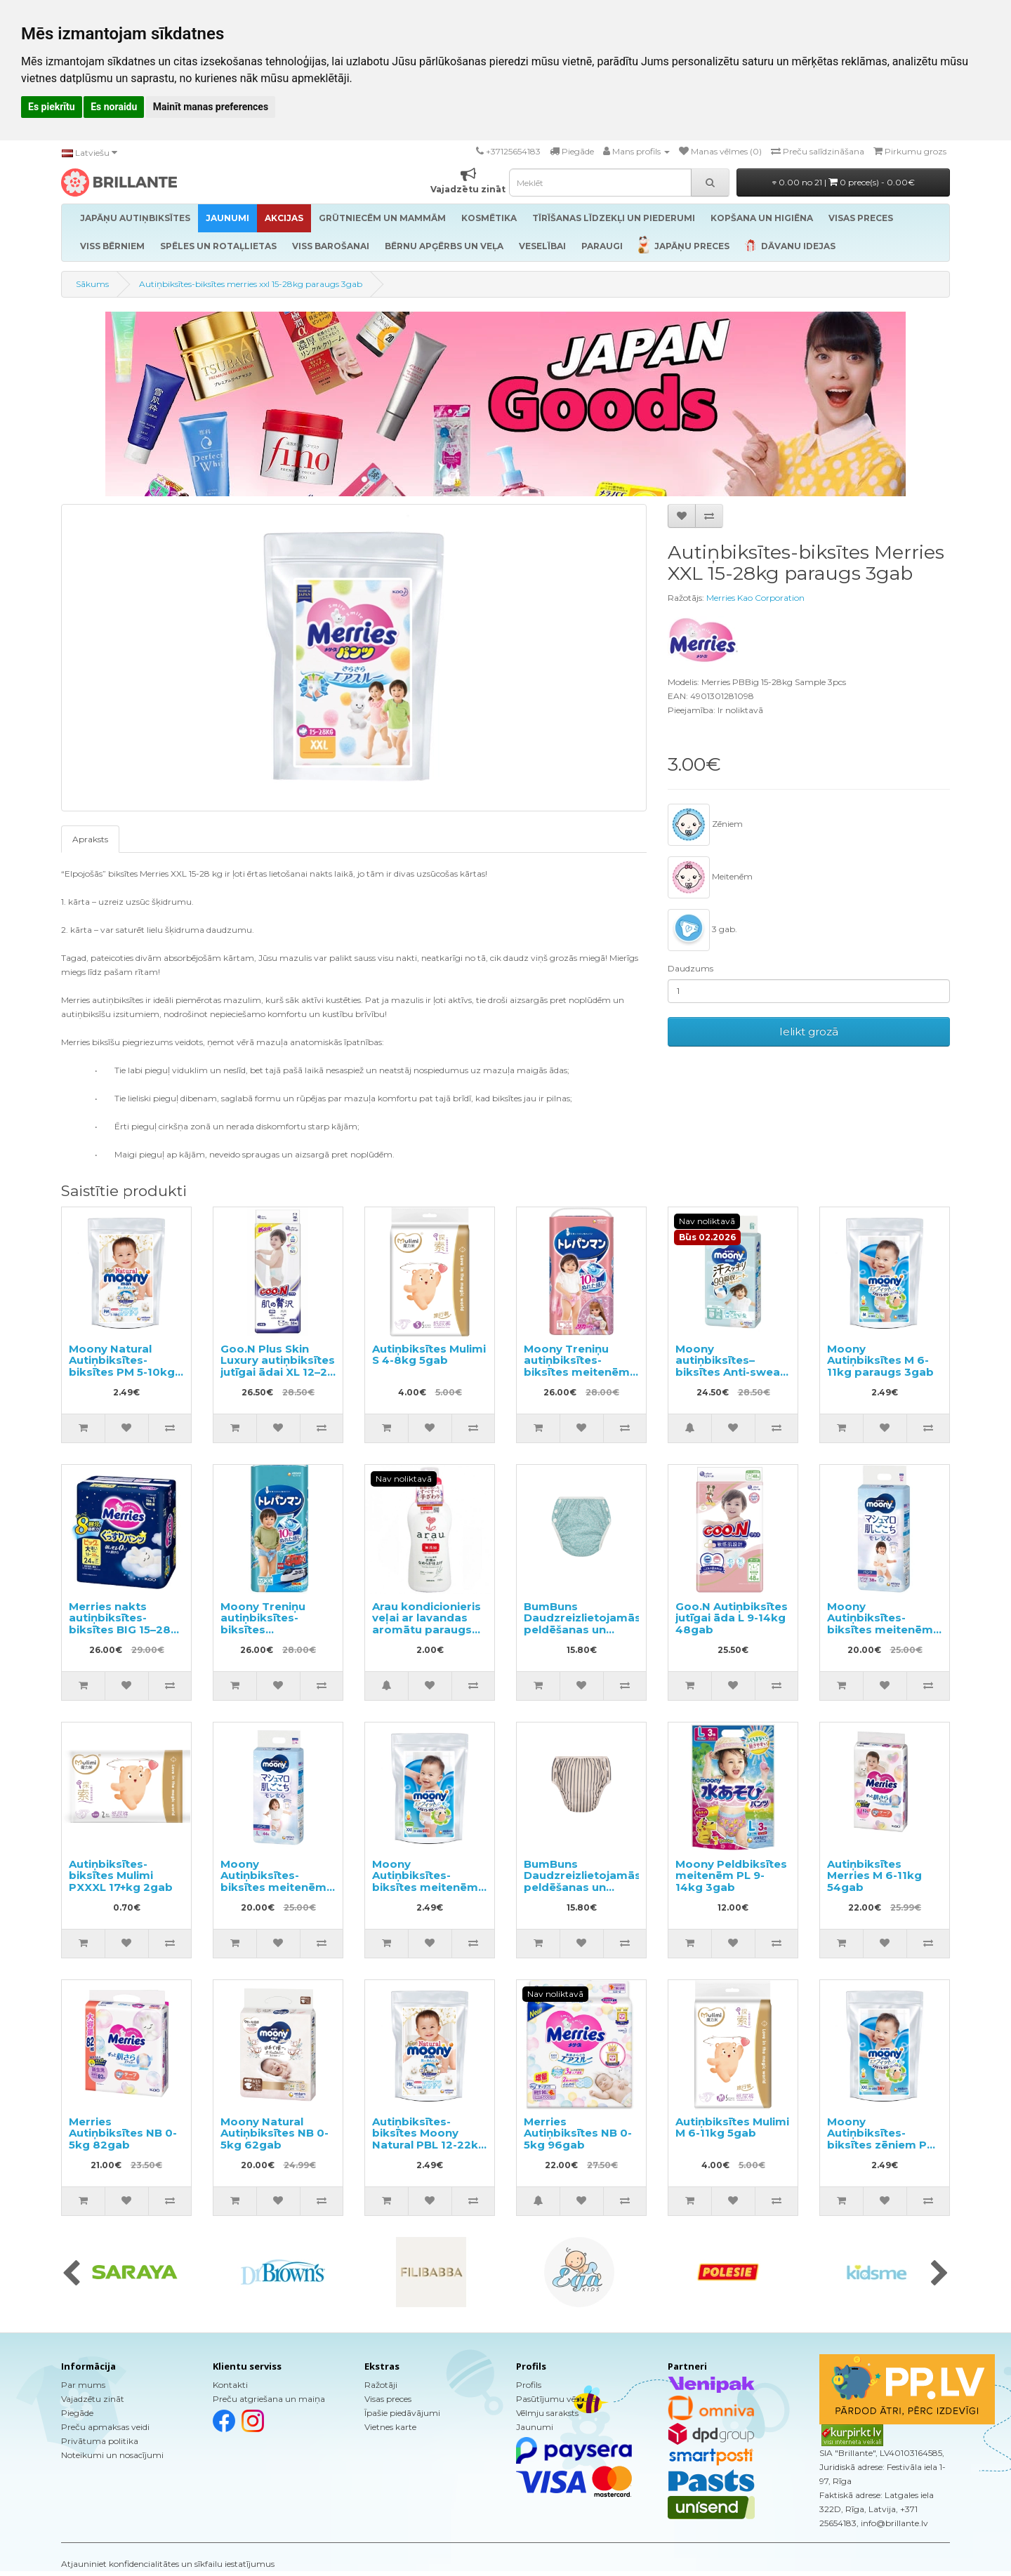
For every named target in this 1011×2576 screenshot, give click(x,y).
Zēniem (705, 825)
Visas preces (387, 2399)
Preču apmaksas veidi (105, 2427)
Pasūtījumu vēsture (556, 2399)
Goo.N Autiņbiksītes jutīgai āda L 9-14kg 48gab (731, 1618)
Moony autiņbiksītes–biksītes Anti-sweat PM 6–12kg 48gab (730, 1366)
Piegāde (77, 2413)
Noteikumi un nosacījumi (112, 2455)
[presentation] (71, 2274)
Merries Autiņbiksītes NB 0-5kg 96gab (578, 2133)
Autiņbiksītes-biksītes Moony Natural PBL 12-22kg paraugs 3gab (429, 2139)
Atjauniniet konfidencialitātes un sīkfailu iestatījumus (168, 2563)
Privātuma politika (99, 2441)
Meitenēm (710, 877)
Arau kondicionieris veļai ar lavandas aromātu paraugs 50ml (426, 1624)
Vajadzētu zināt (92, 2399)
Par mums (83, 2384)
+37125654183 (513, 151)
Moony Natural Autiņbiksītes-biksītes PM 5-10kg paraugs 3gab (122, 1366)
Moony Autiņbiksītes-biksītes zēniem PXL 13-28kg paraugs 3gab (884, 2145)
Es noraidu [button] (114, 106)
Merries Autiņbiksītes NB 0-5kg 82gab (123, 2133)
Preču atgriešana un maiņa (269, 2399)
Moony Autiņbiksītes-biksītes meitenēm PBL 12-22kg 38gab (882, 1624)
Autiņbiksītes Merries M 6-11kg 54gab (874, 1875)
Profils (528, 2384)
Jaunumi (534, 2427)
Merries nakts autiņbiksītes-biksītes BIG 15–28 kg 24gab (120, 1624)
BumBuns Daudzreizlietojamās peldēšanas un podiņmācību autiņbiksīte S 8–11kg (582, 1893)
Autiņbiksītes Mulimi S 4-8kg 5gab (429, 1354)
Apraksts (90, 839)
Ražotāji (380, 2384)
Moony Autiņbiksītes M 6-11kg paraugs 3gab (880, 1360)
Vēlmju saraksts (547, 2413)
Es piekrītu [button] (51, 106)
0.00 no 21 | (843, 182)
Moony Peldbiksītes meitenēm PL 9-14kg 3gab (731, 1875)
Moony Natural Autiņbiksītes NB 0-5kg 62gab (274, 2133)
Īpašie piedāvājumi (402, 2413)
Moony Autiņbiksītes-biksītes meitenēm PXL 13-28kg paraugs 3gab (425, 1887)
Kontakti (230, 2384)
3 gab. (702, 930)
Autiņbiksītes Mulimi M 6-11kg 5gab (732, 2127)
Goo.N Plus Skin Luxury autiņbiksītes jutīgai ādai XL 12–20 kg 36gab (277, 1366)
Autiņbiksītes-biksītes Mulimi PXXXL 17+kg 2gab (121, 1875)
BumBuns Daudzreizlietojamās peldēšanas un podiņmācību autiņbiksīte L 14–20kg (582, 1635)
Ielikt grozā (808, 1031)
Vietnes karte (390, 2427)
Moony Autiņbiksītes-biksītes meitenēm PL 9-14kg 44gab (273, 1881)
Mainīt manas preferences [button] (210, 106)
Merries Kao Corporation (755, 597)
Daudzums (690, 968)
